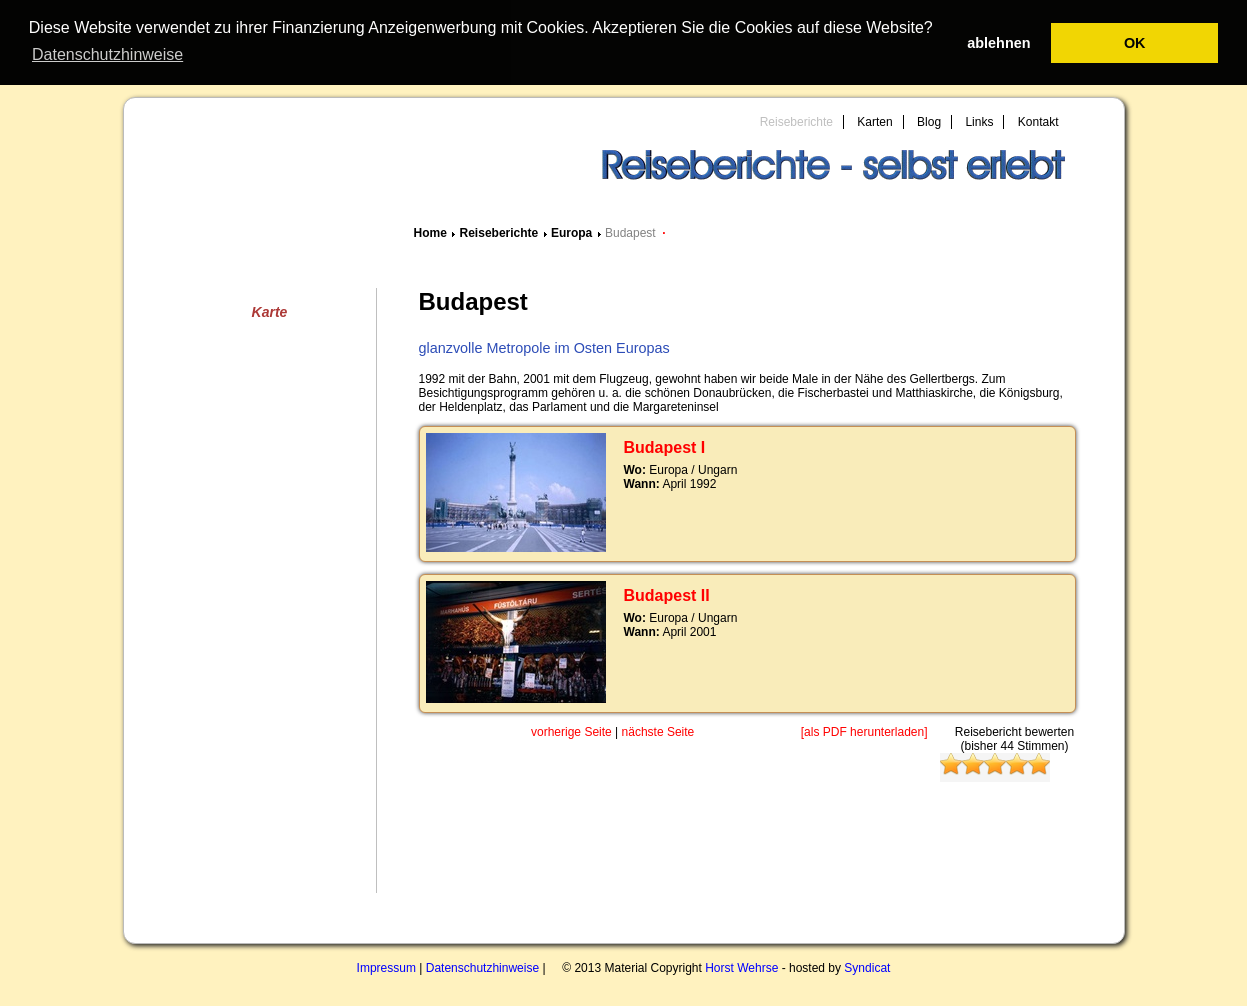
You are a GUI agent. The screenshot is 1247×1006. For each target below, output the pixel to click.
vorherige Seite (571, 731)
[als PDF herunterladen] (864, 731)
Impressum (386, 967)
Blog (929, 121)
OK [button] (1135, 43)
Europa (571, 232)
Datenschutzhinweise (482, 967)
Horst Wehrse (741, 967)
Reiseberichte (796, 121)
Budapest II (667, 594)
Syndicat (867, 967)
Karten (874, 121)
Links (979, 121)
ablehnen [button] (998, 43)
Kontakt (1038, 121)
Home (430, 232)
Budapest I (665, 446)
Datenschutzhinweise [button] (107, 54)
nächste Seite (658, 731)
